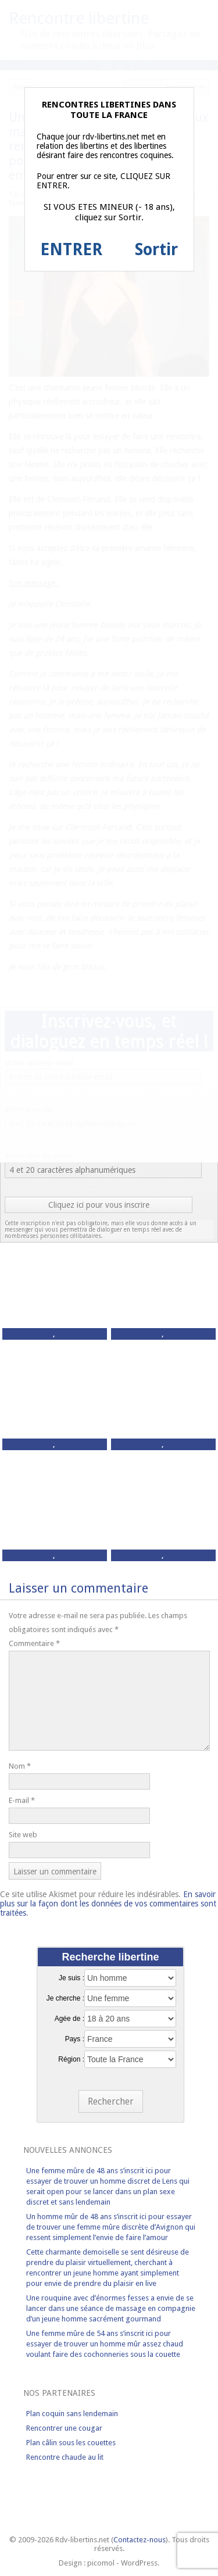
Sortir (156, 249)
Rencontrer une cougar (64, 2428)
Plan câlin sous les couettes (71, 2442)
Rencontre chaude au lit (64, 2457)
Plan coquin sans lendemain (72, 2413)
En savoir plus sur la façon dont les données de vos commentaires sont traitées (108, 1903)
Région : (71, 2059)
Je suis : (71, 1978)
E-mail (22, 1800)
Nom (20, 1766)
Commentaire (34, 1643)
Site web (23, 1834)
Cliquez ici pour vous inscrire (98, 1205)
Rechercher (111, 2101)
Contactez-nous (139, 2539)
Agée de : (69, 2019)
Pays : (74, 2039)
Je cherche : (65, 1998)
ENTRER (71, 249)
